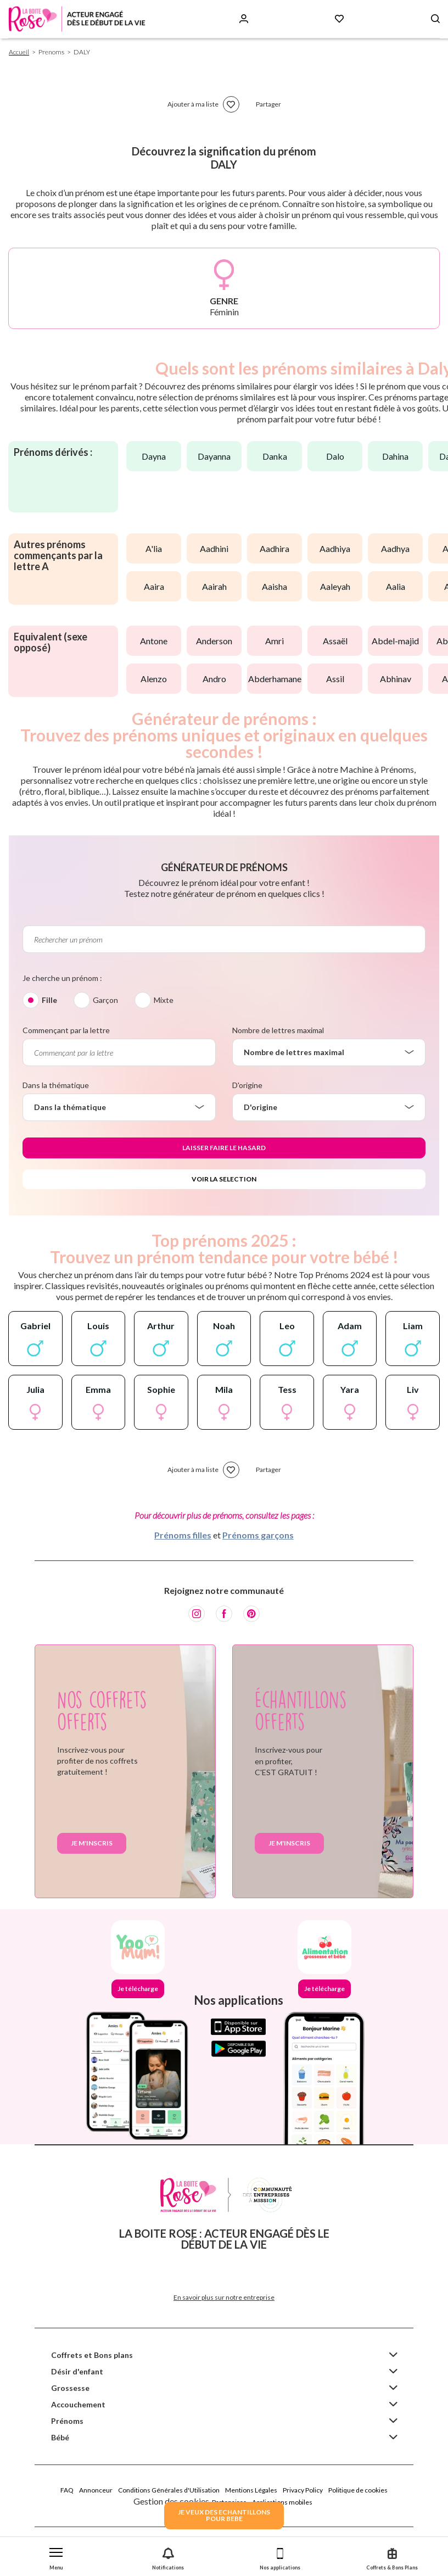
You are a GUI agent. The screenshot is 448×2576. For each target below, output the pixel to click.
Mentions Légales (251, 2490)
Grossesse (70, 2388)
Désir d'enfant (77, 2371)
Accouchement (78, 2404)
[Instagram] (196, 1613)
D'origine (247, 1085)
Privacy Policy (303, 2490)
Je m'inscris (92, 1843)
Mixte (163, 1000)
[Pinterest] (251, 1613)
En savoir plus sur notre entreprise (224, 2297)
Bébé (60, 2437)
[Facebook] (224, 1613)
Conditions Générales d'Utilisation (169, 2490)
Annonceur (96, 2490)
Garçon (105, 1000)
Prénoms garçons (258, 1535)
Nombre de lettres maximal (278, 1030)
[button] (56, 2556)
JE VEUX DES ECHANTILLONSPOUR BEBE (224, 2515)
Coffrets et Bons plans (92, 2355)
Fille (49, 1000)
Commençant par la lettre (66, 1030)
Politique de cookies (358, 2490)
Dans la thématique (56, 1085)
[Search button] (435, 19)
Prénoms (67, 2421)
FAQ (67, 2490)
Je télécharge (137, 1988)
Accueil (19, 52)
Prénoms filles (182, 1535)
